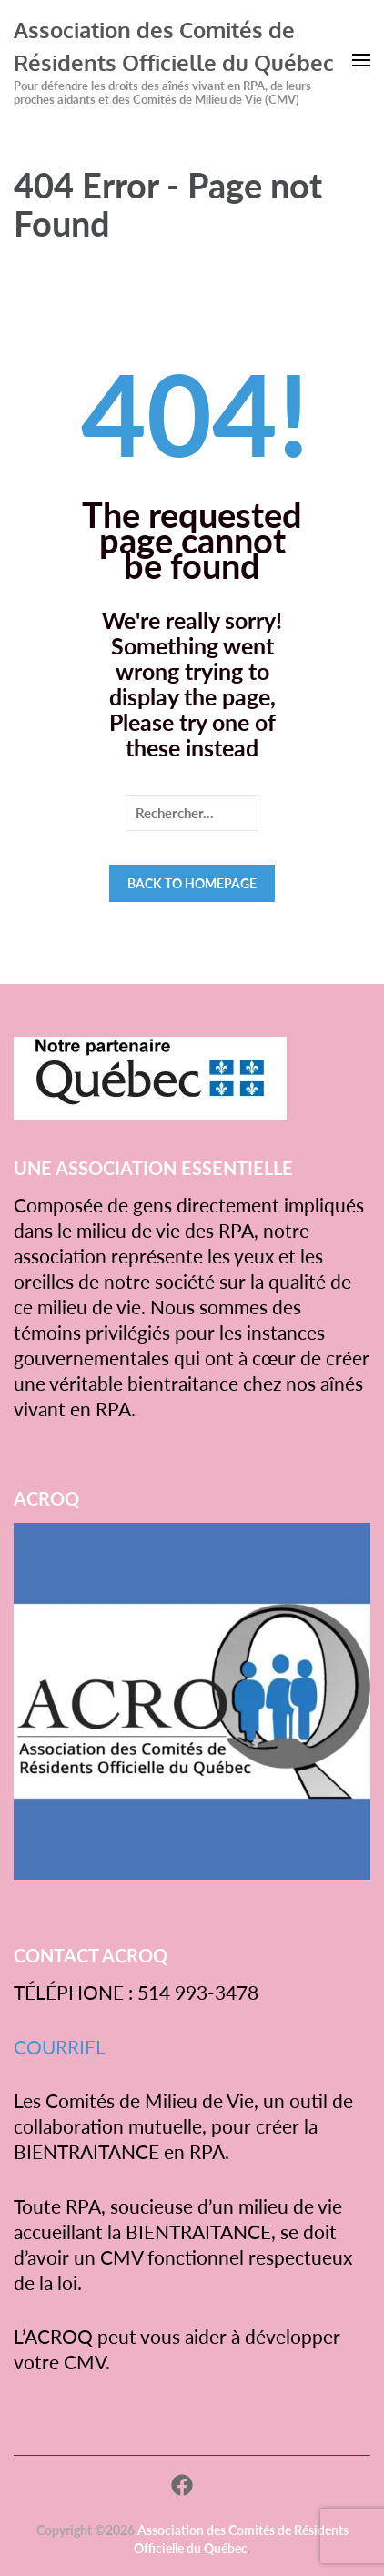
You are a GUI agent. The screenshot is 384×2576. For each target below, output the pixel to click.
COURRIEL (60, 2046)
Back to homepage (192, 883)
